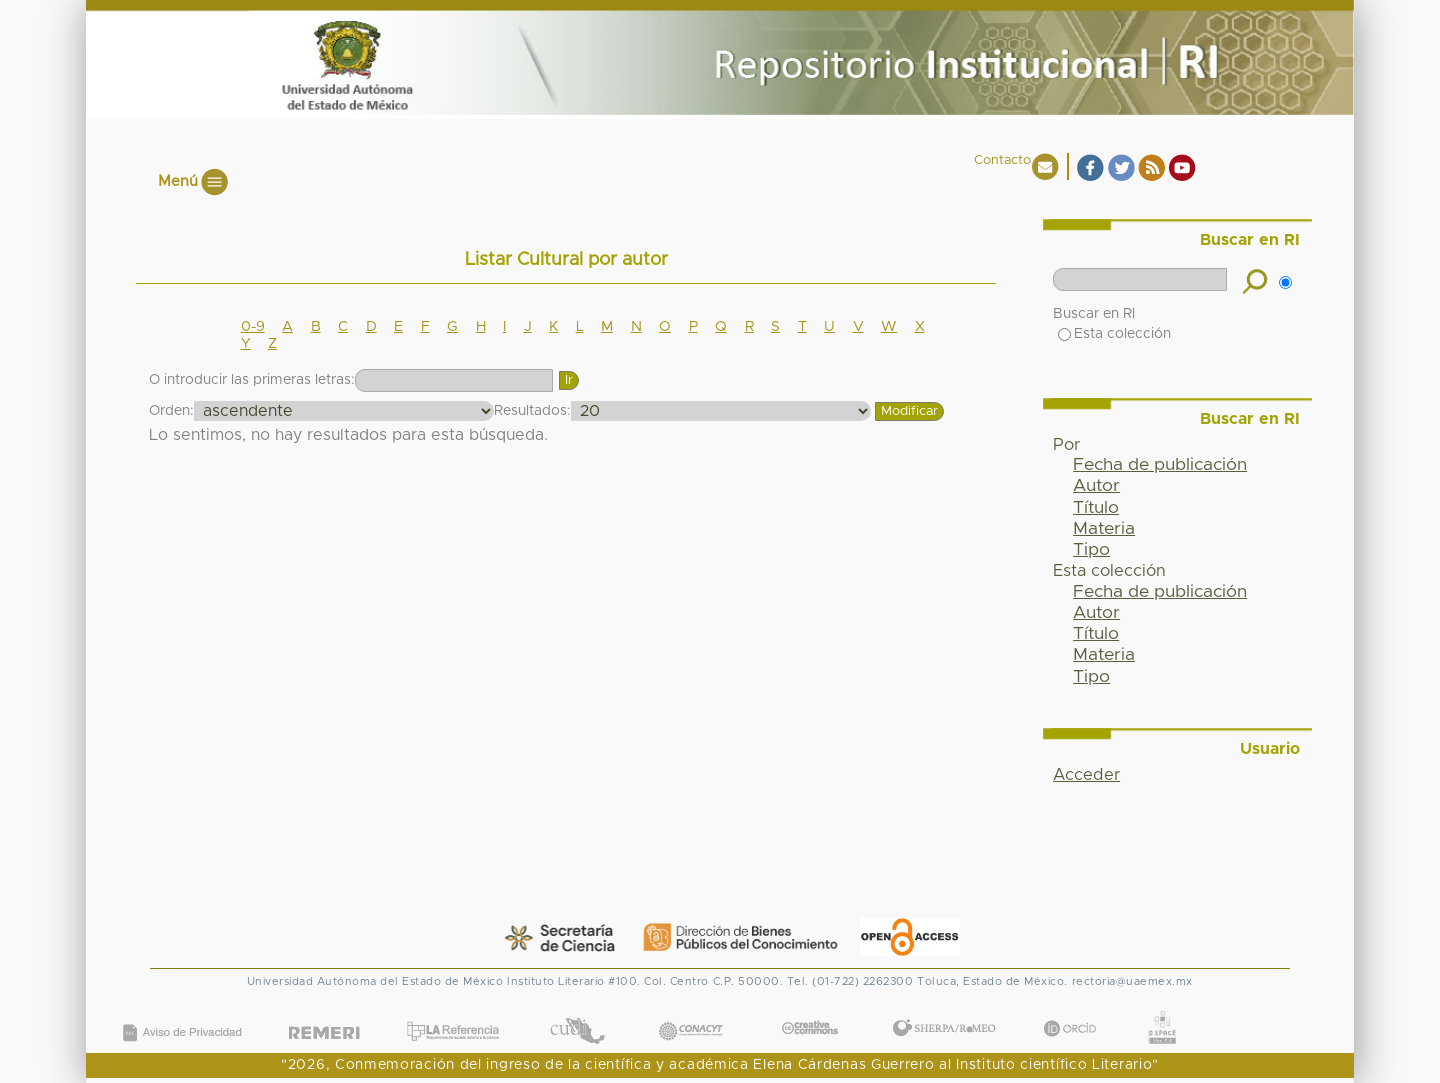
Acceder (1086, 775)
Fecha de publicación (1160, 465)
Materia (1104, 529)
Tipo (1091, 550)
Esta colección (1114, 334)
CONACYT (690, 1011)
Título (1096, 508)
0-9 (253, 327)
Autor (1096, 486)
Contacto (1002, 160)
